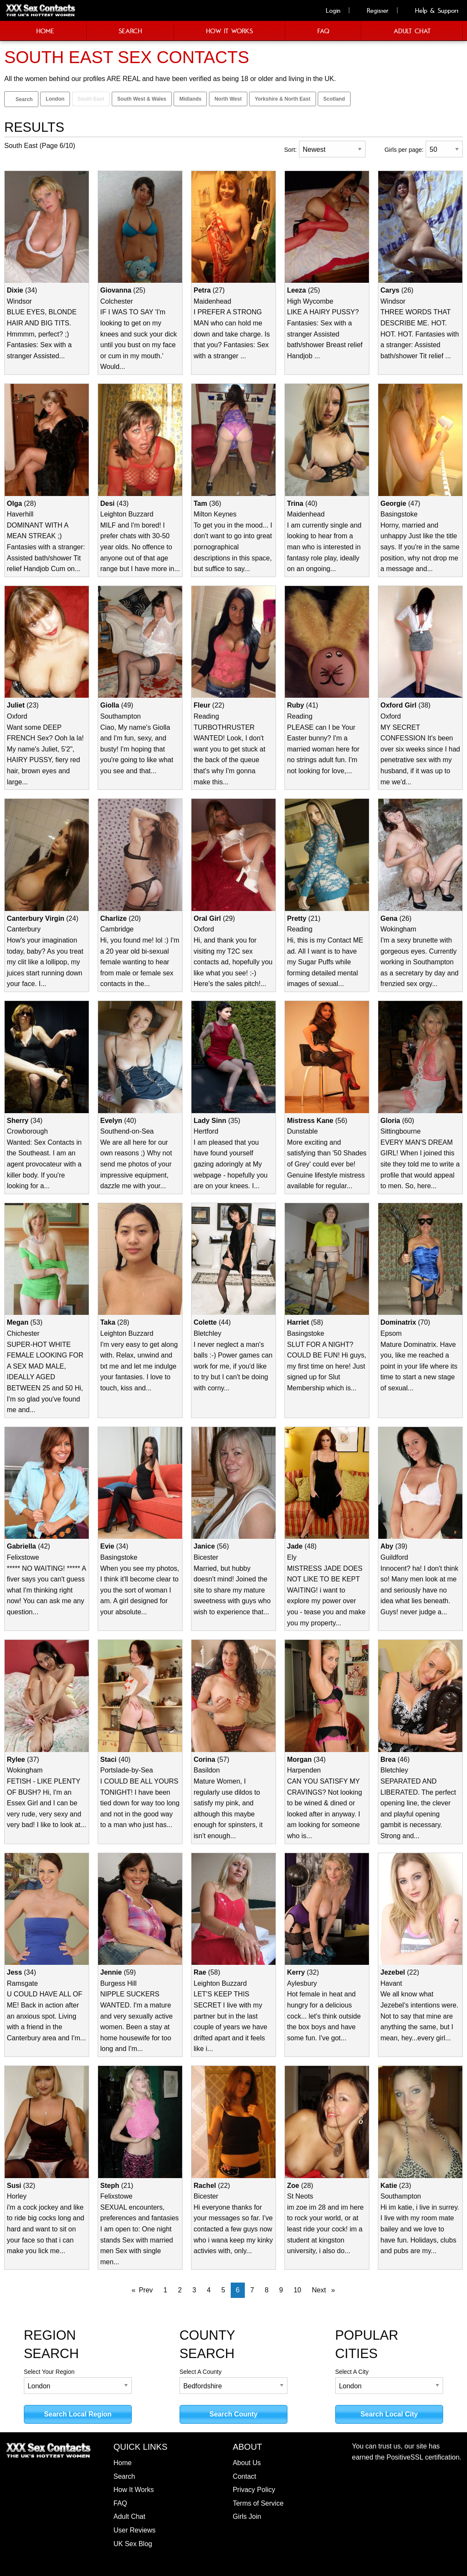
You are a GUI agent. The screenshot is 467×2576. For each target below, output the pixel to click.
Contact (244, 2476)
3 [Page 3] (194, 2290)
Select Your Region (78, 2381)
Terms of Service (258, 2503)
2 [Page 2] (180, 2290)
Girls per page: (403, 149)
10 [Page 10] (297, 2290)
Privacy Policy (254, 2489)
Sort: (290, 149)
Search (21, 99)
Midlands (190, 99)
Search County (233, 2414)
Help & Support (432, 10)
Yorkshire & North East (282, 99)
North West (228, 99)
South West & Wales (141, 99)
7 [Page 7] (252, 2290)
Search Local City (389, 2414)
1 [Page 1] (165, 2290)
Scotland (334, 99)
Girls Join (247, 2516)
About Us (247, 2462)
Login (328, 10)
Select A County (234, 2381)
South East (91, 99)
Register (373, 10)
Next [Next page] (326, 2289)
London (55, 99)
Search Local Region (77, 2414)
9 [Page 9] (281, 2290)
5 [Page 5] (223, 2290)
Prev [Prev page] (146, 2290)
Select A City (389, 2381)
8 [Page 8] (267, 2290)
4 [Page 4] (209, 2290)
